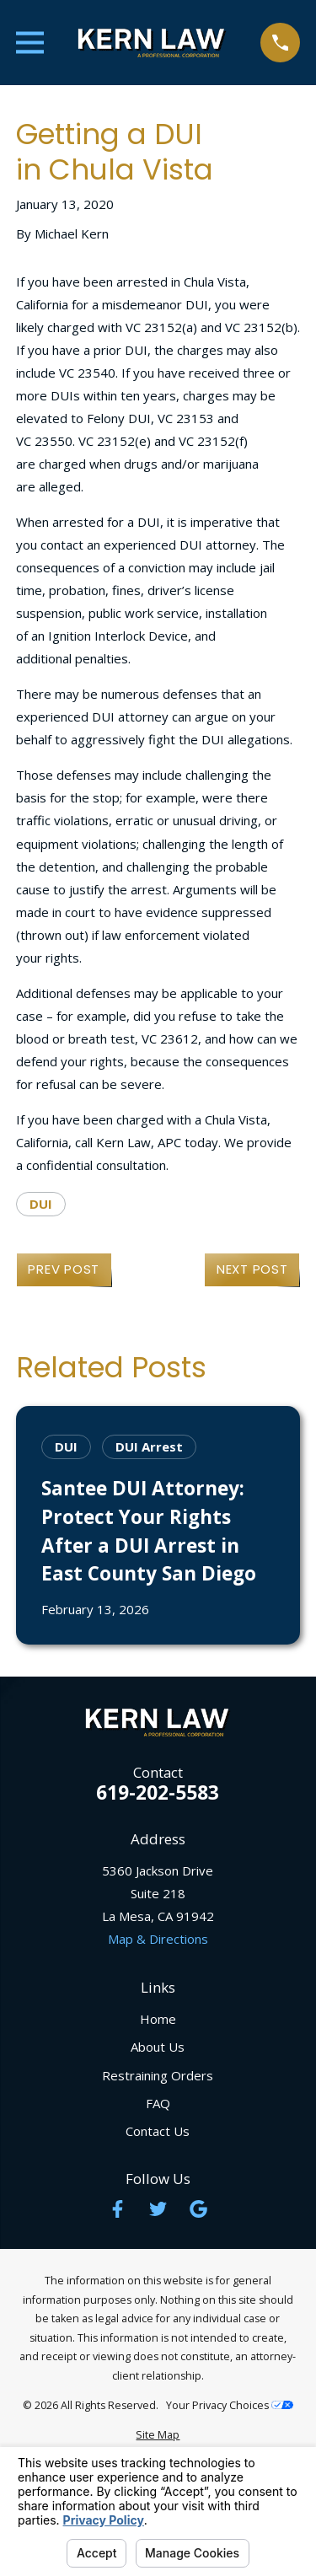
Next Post (252, 1269)
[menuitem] (158, 2435)
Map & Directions (158, 1938)
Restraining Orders (157, 2075)
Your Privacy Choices (229, 2405)
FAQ (158, 2103)
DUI (40, 1203)
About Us (158, 2046)
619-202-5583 (157, 1793)
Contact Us (158, 2131)
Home (158, 2018)
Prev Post (63, 1269)
